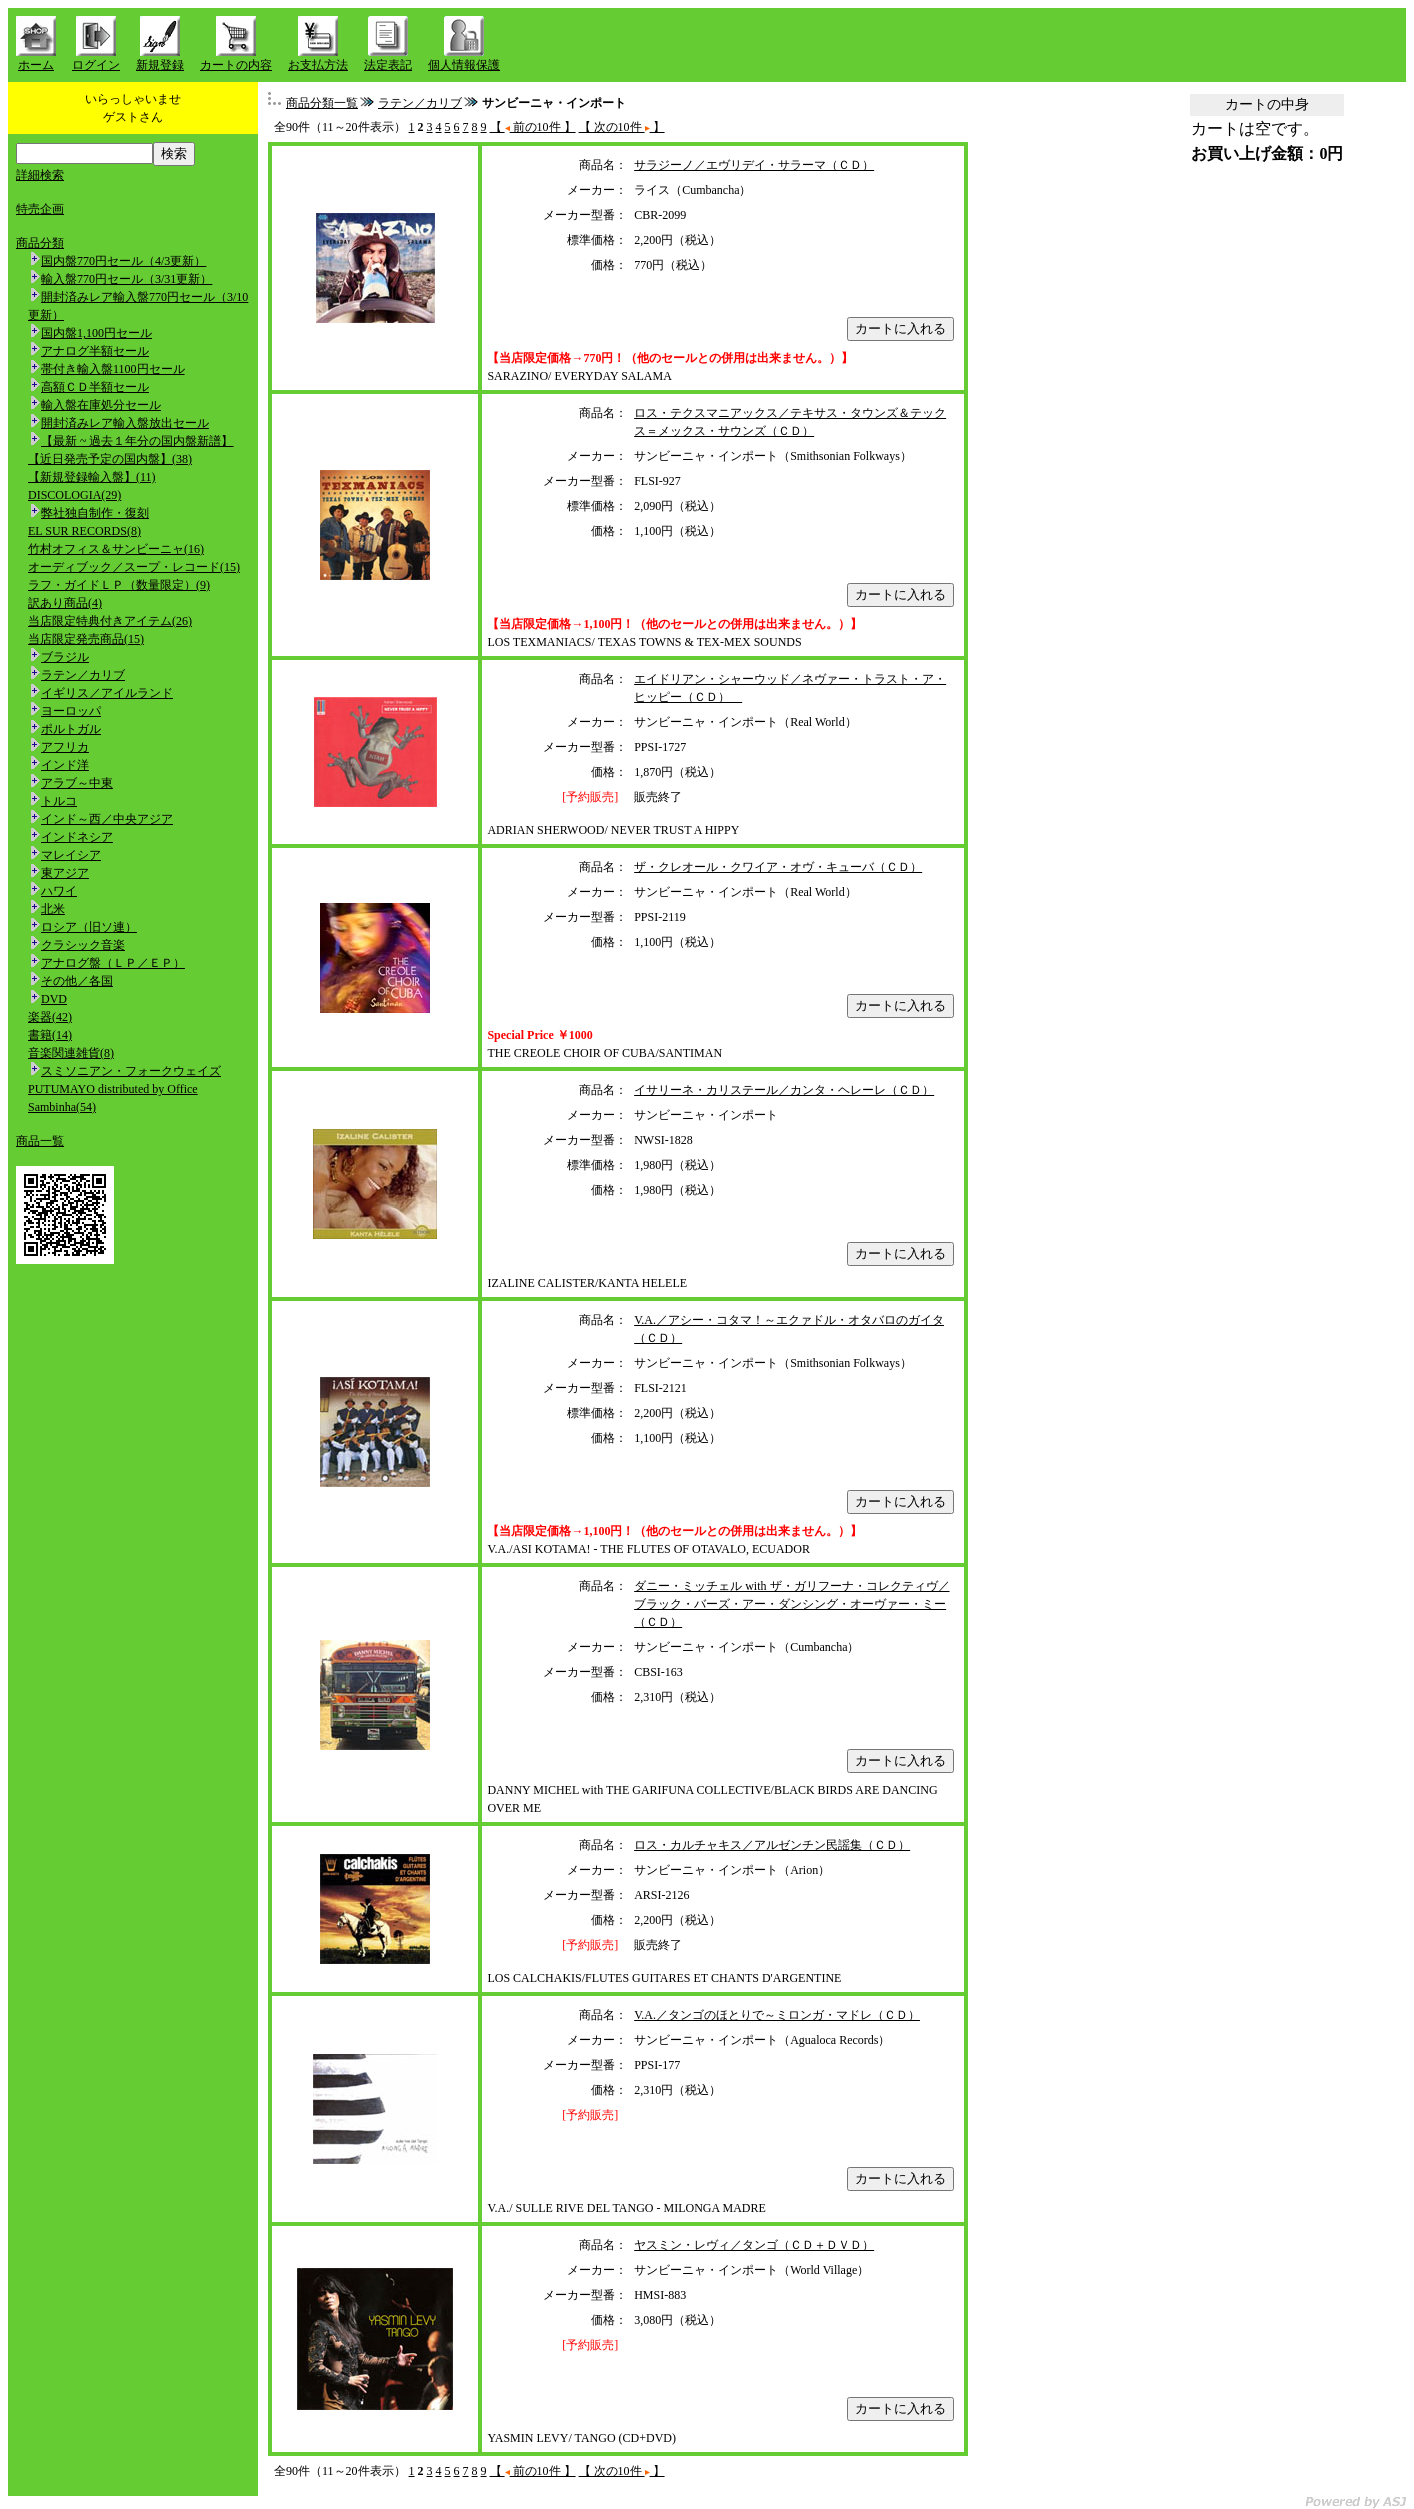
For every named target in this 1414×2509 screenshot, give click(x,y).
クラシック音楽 (83, 945)
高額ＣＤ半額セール (95, 387)
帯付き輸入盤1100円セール (113, 369)
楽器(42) (50, 1017)
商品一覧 (40, 1141)
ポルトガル (71, 729)
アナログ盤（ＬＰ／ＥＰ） (113, 963)
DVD (54, 999)
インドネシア (77, 837)
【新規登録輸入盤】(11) (92, 477)
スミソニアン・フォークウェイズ (131, 1071)
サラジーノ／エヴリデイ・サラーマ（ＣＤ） (754, 165)
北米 (53, 909)
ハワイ (59, 891)
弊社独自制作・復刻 (95, 513)
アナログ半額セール (95, 351)
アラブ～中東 (77, 783)
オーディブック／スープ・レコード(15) (134, 567)
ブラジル (65, 657)
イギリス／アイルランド (107, 693)
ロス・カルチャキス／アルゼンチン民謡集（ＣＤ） (772, 1845)
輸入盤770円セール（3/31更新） (126, 279)
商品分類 (40, 243)
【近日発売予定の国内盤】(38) (110, 459)
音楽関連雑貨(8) (71, 1053)
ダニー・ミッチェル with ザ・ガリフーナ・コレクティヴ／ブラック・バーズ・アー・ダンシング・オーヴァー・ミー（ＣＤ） (791, 1604)
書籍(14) (50, 1035)
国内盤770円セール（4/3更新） (123, 261)
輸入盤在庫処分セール (101, 405)
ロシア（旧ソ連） (89, 927)
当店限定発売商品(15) (86, 639)
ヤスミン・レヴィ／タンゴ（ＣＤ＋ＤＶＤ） (754, 2245)
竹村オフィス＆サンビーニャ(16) (116, 549)
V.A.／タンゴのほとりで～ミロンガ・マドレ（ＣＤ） (777, 2015)
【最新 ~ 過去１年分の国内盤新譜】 (137, 441)
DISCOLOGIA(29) (74, 495)
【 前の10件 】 (533, 127)
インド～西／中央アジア (107, 819)
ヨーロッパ (71, 711)
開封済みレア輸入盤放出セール (125, 423)
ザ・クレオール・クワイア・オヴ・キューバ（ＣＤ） (778, 867)
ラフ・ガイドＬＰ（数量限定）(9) (119, 585)
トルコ (59, 801)
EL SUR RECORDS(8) (84, 531)
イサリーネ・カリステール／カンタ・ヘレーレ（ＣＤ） (784, 1090)
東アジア (65, 873)
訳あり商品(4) (65, 603)
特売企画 (40, 209)
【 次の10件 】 (622, 127)
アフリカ (65, 747)
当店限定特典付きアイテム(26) (110, 621)
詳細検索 (40, 175)
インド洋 (65, 765)
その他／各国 (77, 981)
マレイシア (71, 855)
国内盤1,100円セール (96, 333)
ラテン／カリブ (83, 675)
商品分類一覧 (322, 103)
